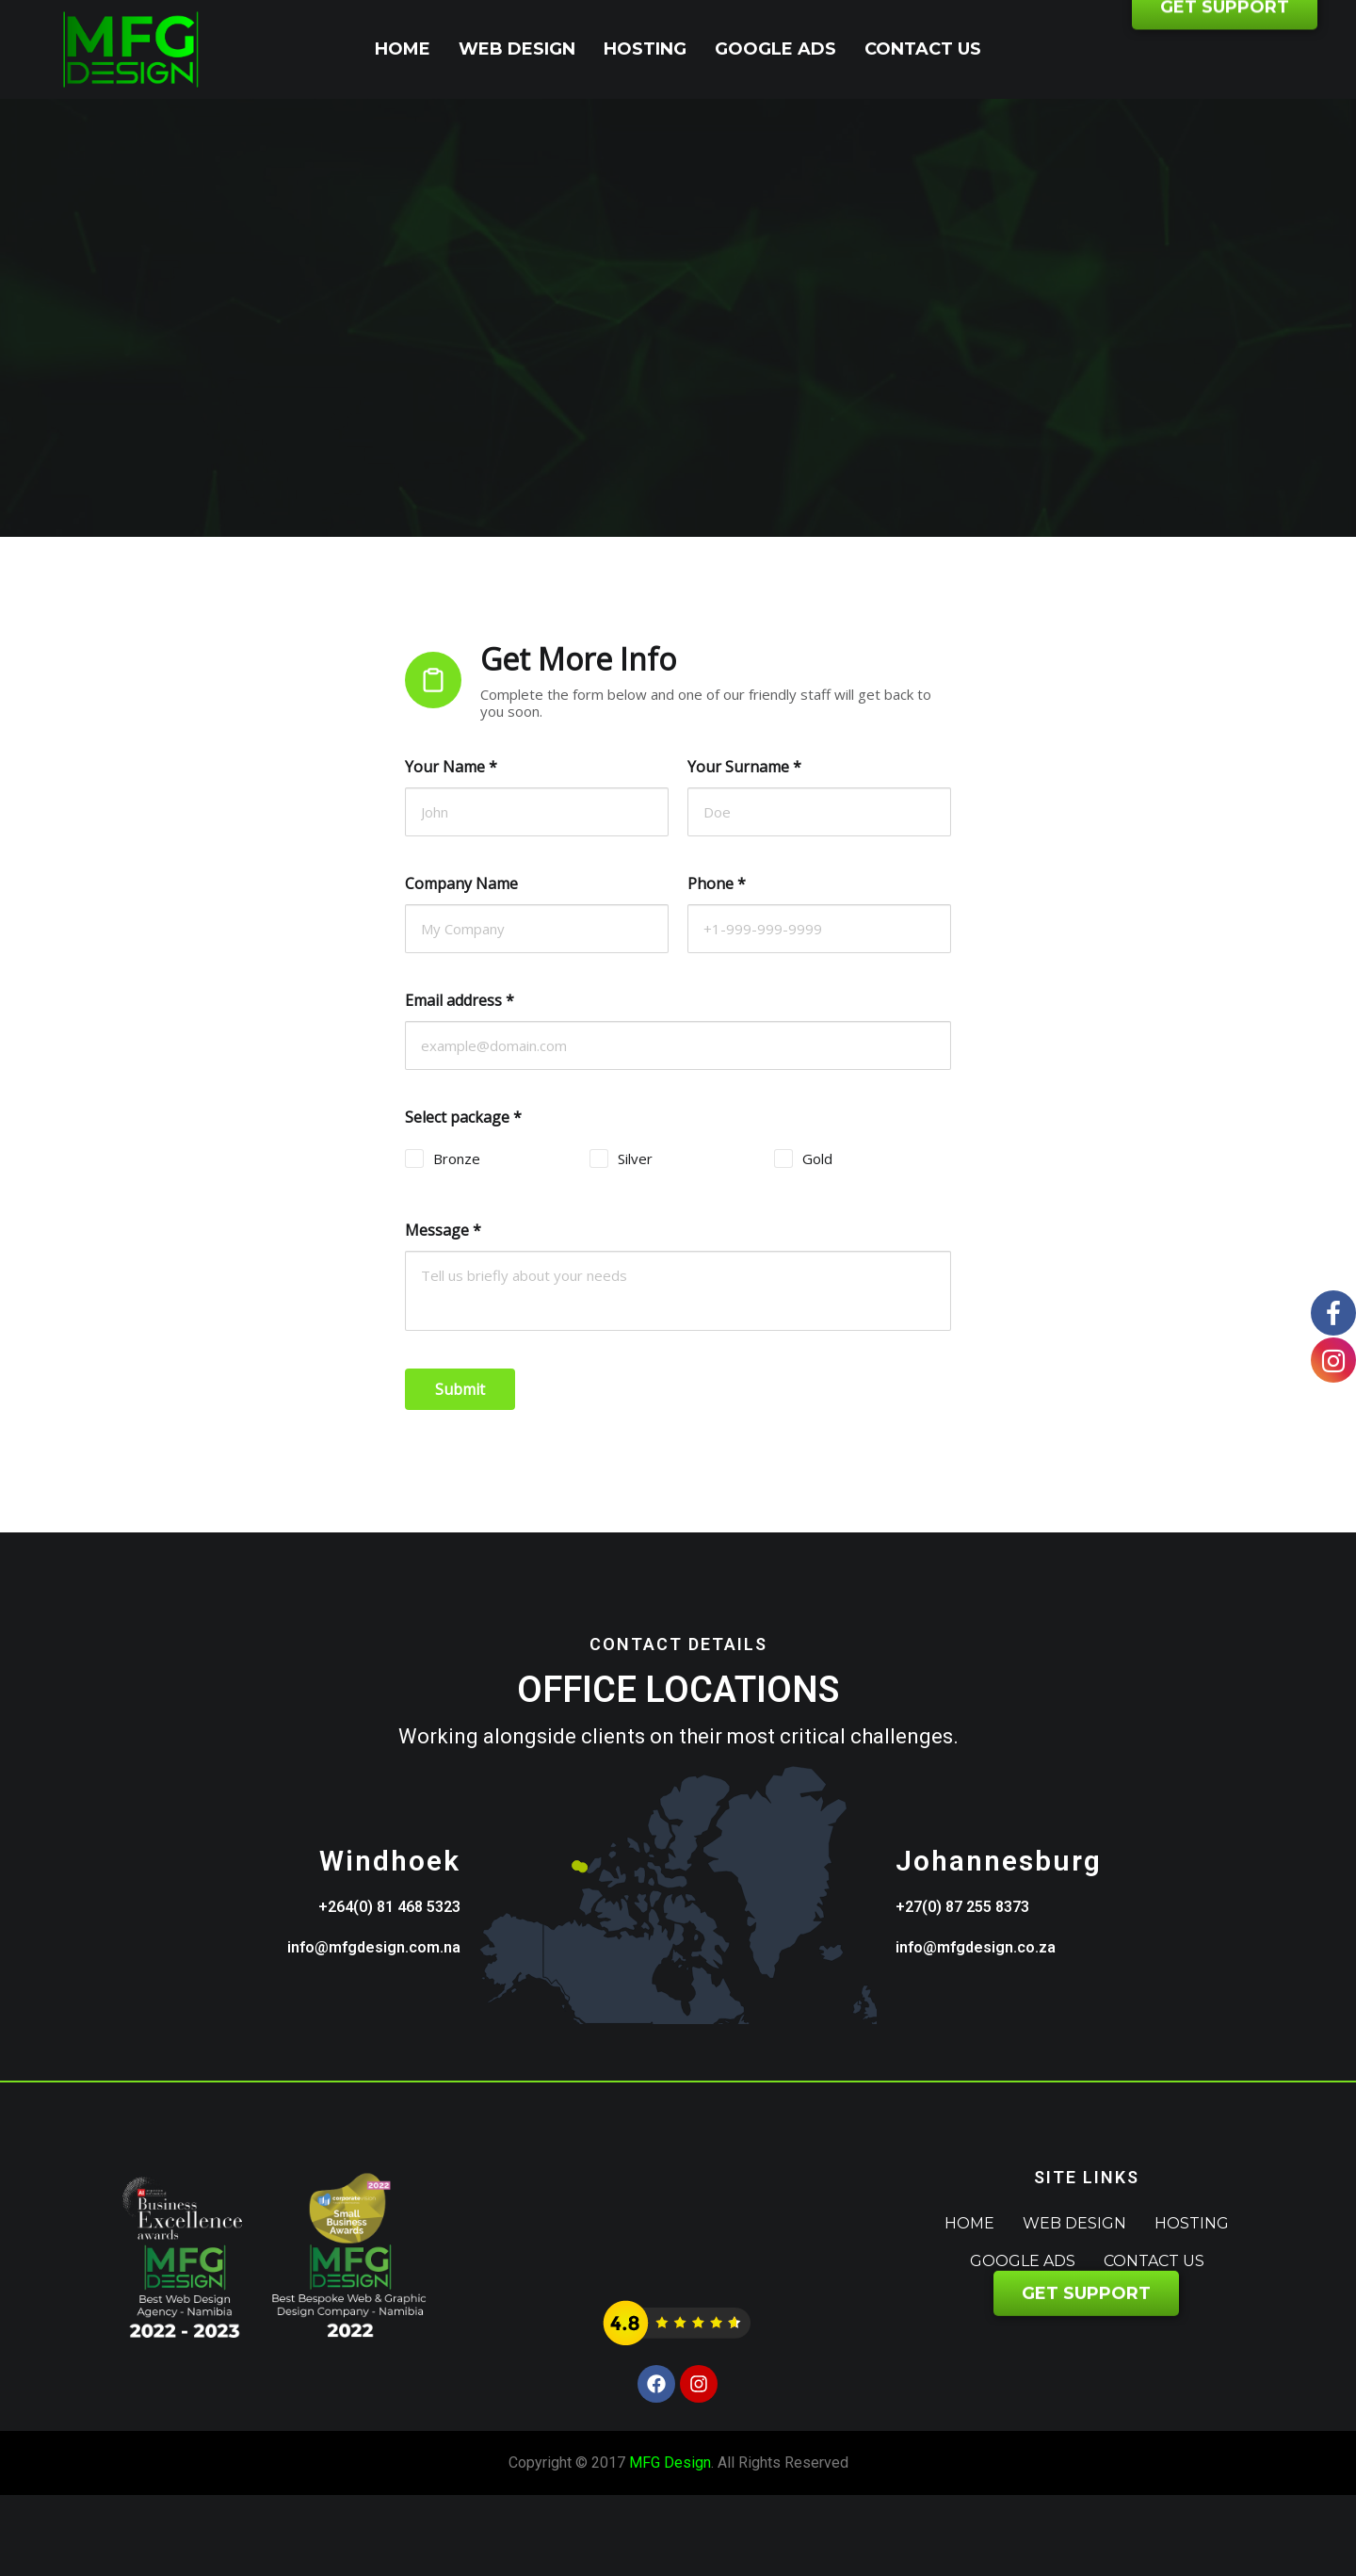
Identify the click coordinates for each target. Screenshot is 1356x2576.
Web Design (517, 49)
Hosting (645, 49)
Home (402, 49)
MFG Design (670, 2462)
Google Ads (775, 49)
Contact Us (922, 49)
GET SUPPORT (1224, 50)
